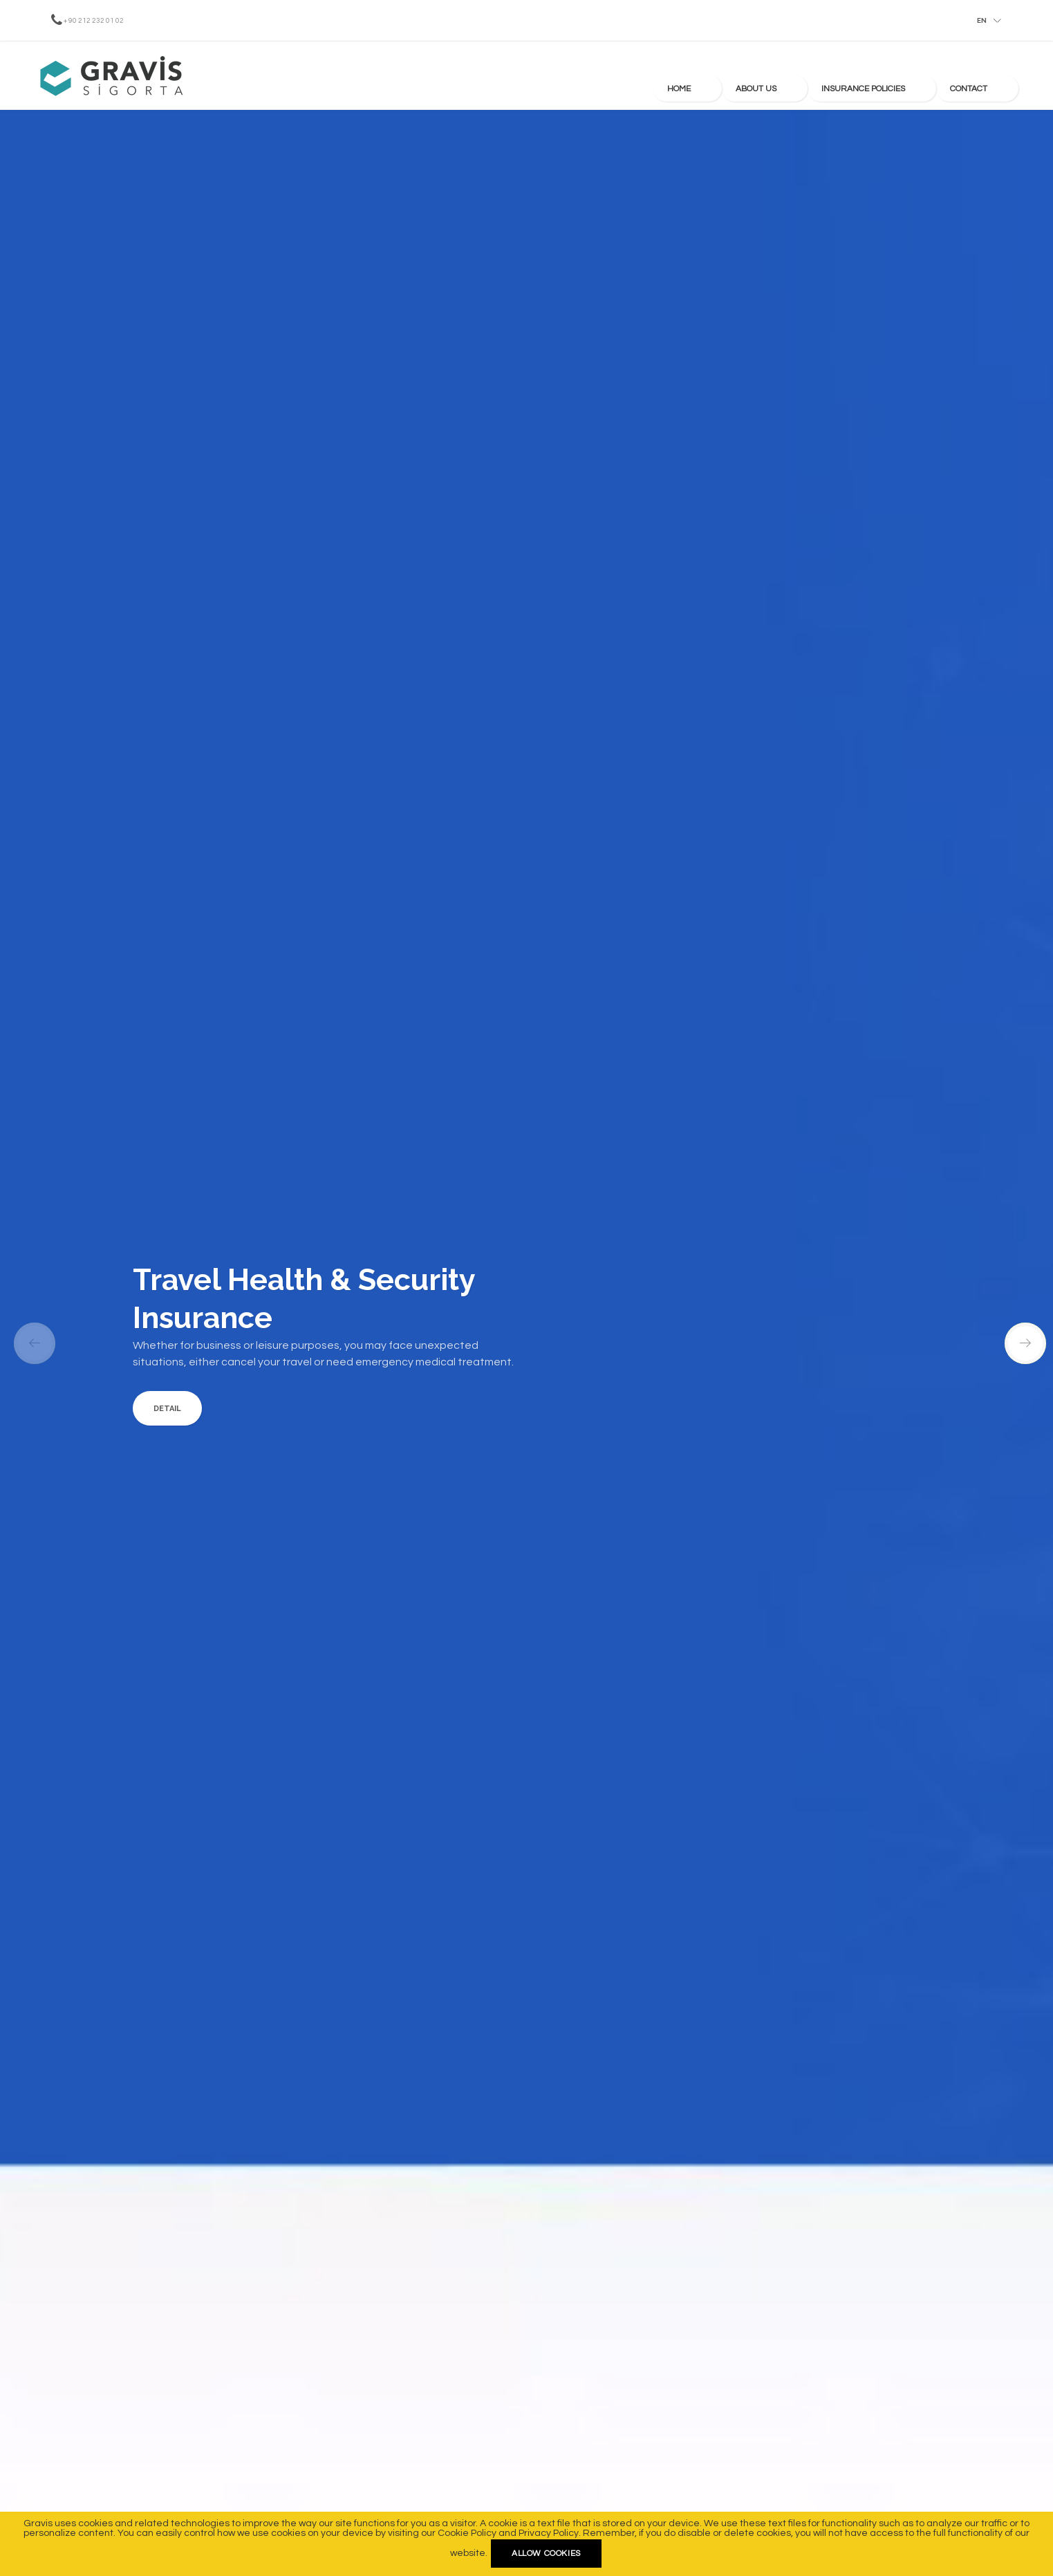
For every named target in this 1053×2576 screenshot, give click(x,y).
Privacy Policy (549, 2533)
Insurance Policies (904, 76)
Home (763, 76)
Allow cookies (546, 2553)
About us (820, 76)
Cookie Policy (467, 2533)
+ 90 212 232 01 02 (94, 20)
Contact (987, 76)
